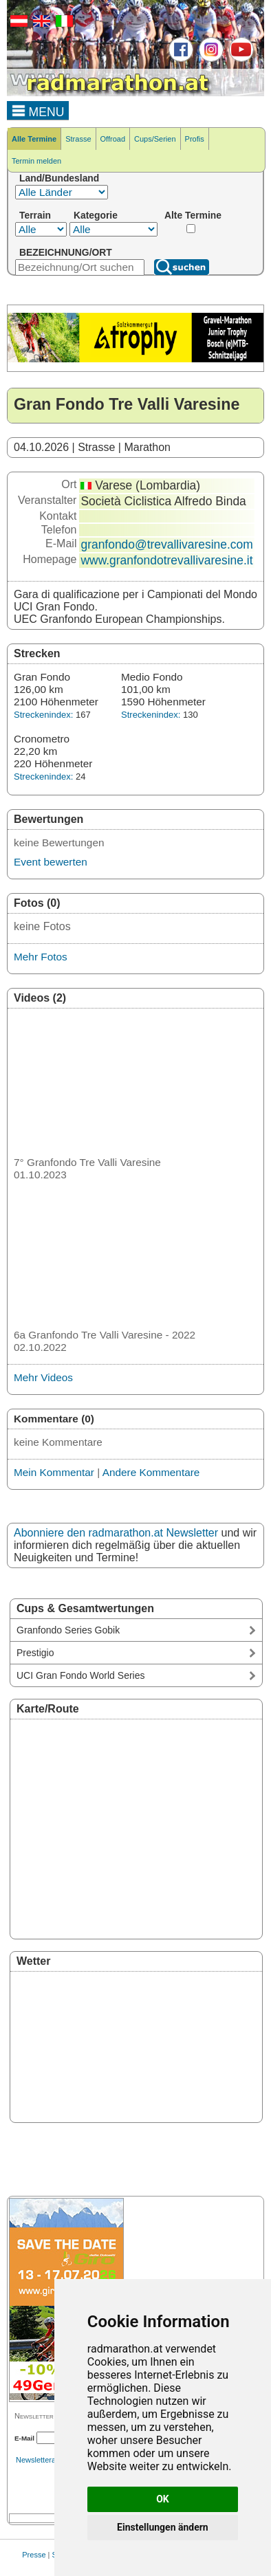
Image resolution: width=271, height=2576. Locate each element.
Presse (33, 2555)
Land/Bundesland (59, 178)
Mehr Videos (43, 1377)
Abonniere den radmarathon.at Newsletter (116, 1533)
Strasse (78, 139)
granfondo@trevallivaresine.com (166, 544)
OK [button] (162, 2499)
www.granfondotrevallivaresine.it (166, 560)
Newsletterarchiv (44, 2460)
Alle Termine (34, 139)
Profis (194, 139)
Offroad (113, 139)
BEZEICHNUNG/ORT (65, 252)
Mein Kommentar (54, 1472)
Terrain (35, 215)
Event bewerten (50, 862)
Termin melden (36, 161)
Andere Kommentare (151, 1472)
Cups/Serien (155, 139)
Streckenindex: (43, 714)
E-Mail (24, 2438)
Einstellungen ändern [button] (162, 2527)
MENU (38, 110)
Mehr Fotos (40, 956)
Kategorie (96, 215)
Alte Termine (192, 215)
